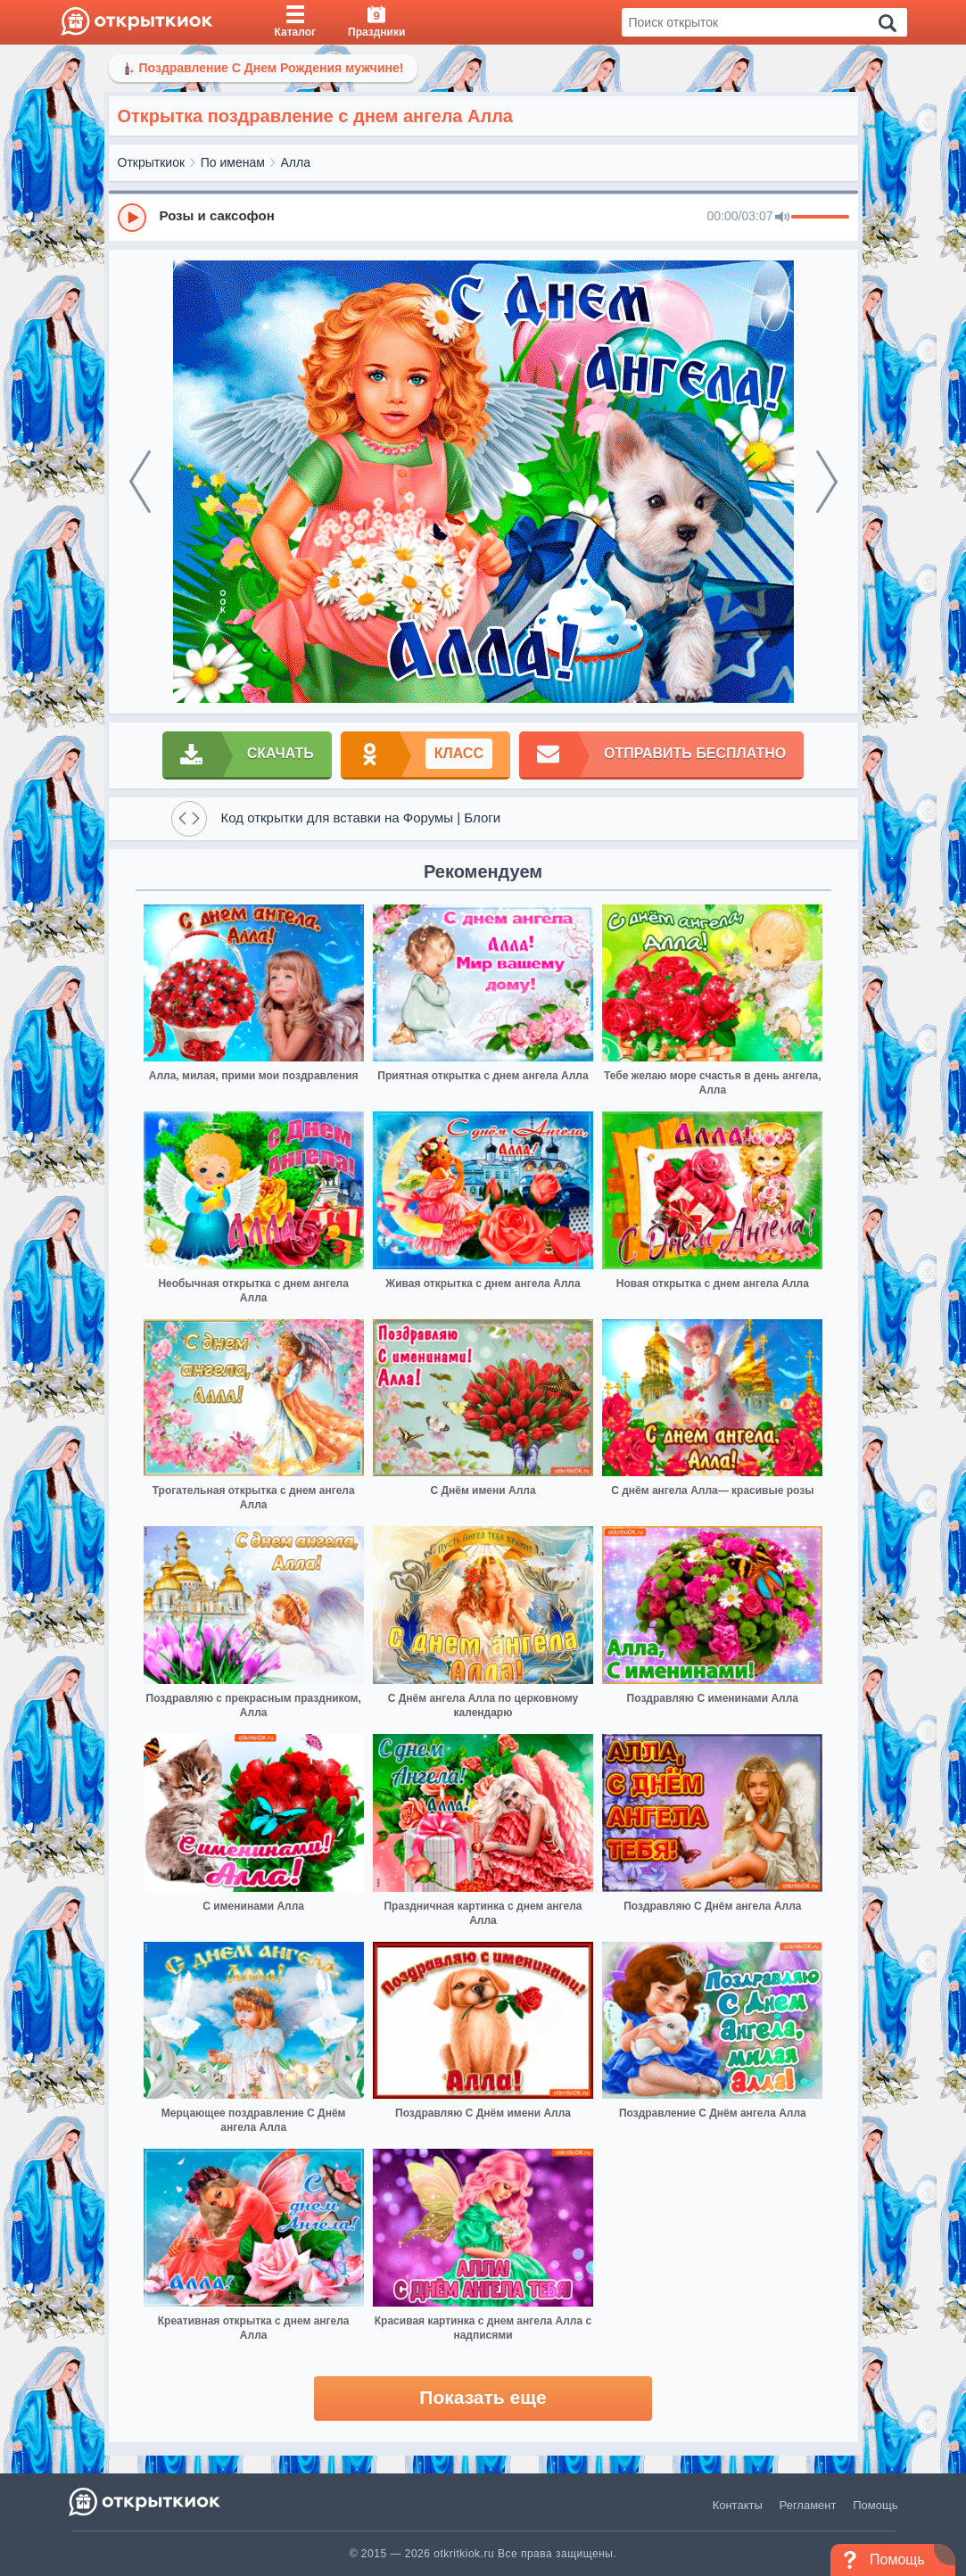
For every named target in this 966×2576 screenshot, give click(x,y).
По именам (233, 162)
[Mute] (782, 218)
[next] (827, 482)
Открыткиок (152, 162)
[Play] (132, 217)
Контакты (738, 2505)
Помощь (875, 2505)
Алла (295, 162)
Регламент (808, 2505)
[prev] (140, 482)
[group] (483, 217)
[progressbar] (820, 217)
